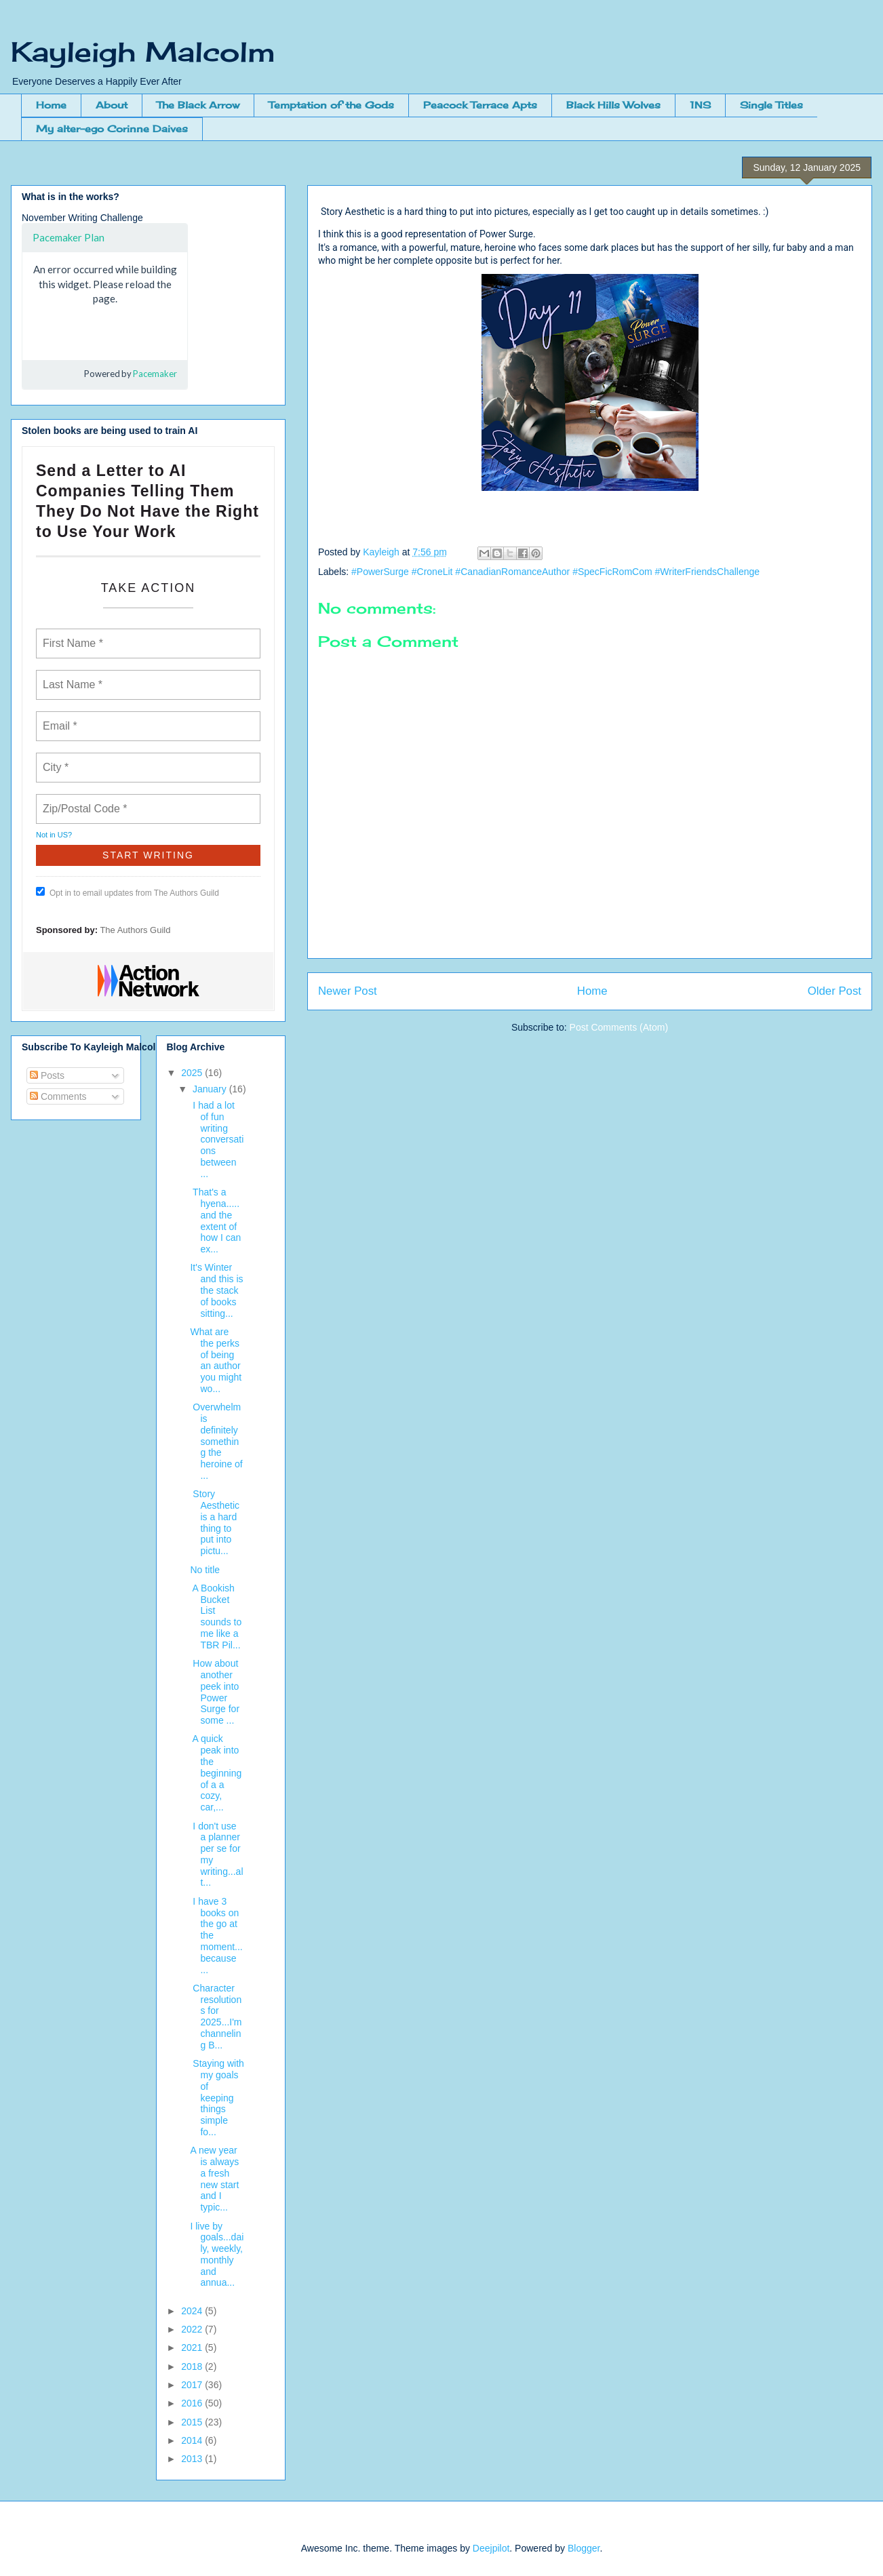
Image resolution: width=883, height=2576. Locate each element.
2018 (193, 2366)
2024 (193, 2310)
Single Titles (771, 105)
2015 (193, 2422)
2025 (193, 1072)
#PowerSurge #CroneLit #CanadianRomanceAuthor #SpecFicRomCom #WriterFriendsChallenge (555, 571)
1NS (700, 105)
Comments (58, 1096)
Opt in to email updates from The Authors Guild (127, 892)
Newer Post (347, 991)
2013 (193, 2458)
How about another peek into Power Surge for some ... (214, 1692)
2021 (193, 2347)
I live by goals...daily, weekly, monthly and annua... (216, 2254)
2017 (193, 2384)
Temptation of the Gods (331, 105)
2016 (193, 2403)
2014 (193, 2440)
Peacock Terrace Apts (480, 105)
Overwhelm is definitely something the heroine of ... (216, 1441)
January (211, 1089)
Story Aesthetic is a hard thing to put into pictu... (214, 1522)
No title (205, 1569)
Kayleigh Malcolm (143, 51)
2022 (193, 2329)
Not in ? (54, 835)
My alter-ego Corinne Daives (112, 128)
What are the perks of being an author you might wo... (215, 1360)
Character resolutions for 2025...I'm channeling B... (215, 2016)
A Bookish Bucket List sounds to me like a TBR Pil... (215, 1616)
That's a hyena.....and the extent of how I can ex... (215, 1220)
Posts (47, 1075)
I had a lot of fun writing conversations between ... (216, 1139)
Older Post (834, 991)
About (111, 105)
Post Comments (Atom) (619, 1027)
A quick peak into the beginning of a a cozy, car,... (215, 1772)
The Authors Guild (135, 930)
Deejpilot (491, 2548)
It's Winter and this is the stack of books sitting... (216, 1290)
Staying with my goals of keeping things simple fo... (216, 2097)
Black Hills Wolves (613, 105)
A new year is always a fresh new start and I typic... (214, 2179)
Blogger (584, 2548)
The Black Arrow (198, 105)
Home (51, 105)
